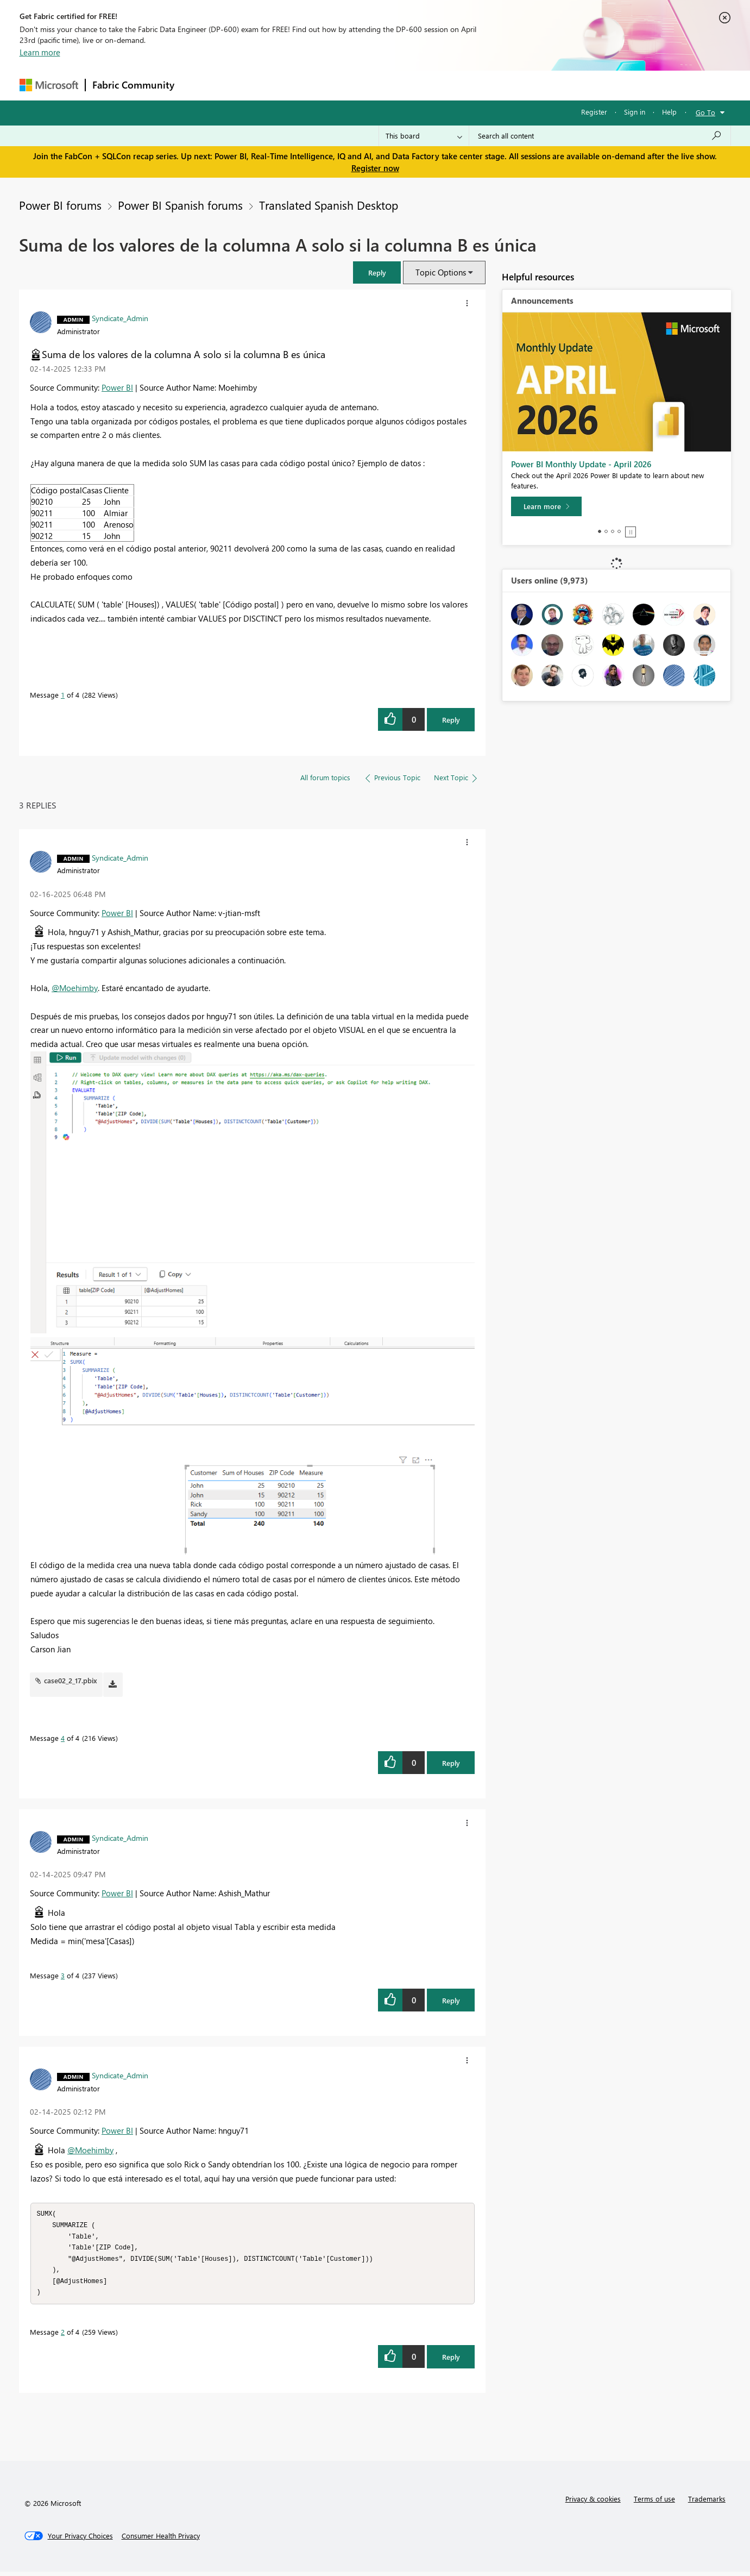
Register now (375, 167)
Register (594, 111)
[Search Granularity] (424, 136)
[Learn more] (546, 506)
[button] (377, 272)
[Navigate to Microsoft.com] (49, 85)
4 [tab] (619, 531)
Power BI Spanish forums (180, 204)
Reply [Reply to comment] (451, 1763)
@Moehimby (75, 987)
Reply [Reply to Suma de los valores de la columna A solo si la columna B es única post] (451, 719)
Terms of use (654, 2503)
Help (669, 111)
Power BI (117, 387)
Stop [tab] (630, 532)
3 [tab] (612, 531)
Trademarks (707, 2503)
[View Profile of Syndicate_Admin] (120, 317)
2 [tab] (606, 531)
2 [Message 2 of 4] (63, 2336)
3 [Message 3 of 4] (63, 1975)
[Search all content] (600, 136)
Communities (339, 85)
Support (476, 85)
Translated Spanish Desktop (328, 204)
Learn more (40, 52)
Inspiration (246, 85)
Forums (199, 85)
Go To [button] (705, 112)
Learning (430, 85)
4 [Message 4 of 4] (63, 1738)
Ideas (291, 85)
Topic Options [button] (440, 272)
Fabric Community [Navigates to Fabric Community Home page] (133, 84)
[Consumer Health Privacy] (161, 2540)
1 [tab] (599, 531)
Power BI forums (60, 204)
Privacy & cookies (593, 2503)
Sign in (634, 111)
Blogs (388, 85)
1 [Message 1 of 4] (63, 694)
